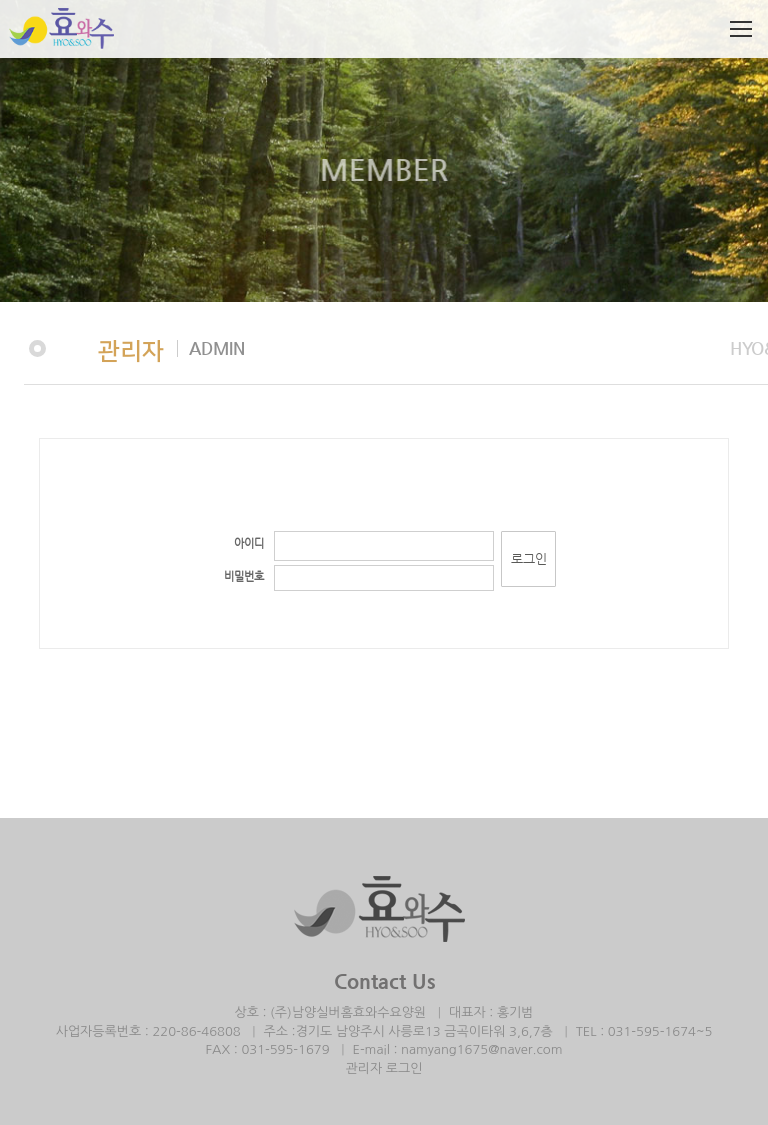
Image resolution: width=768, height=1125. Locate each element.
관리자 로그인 (384, 1068)
